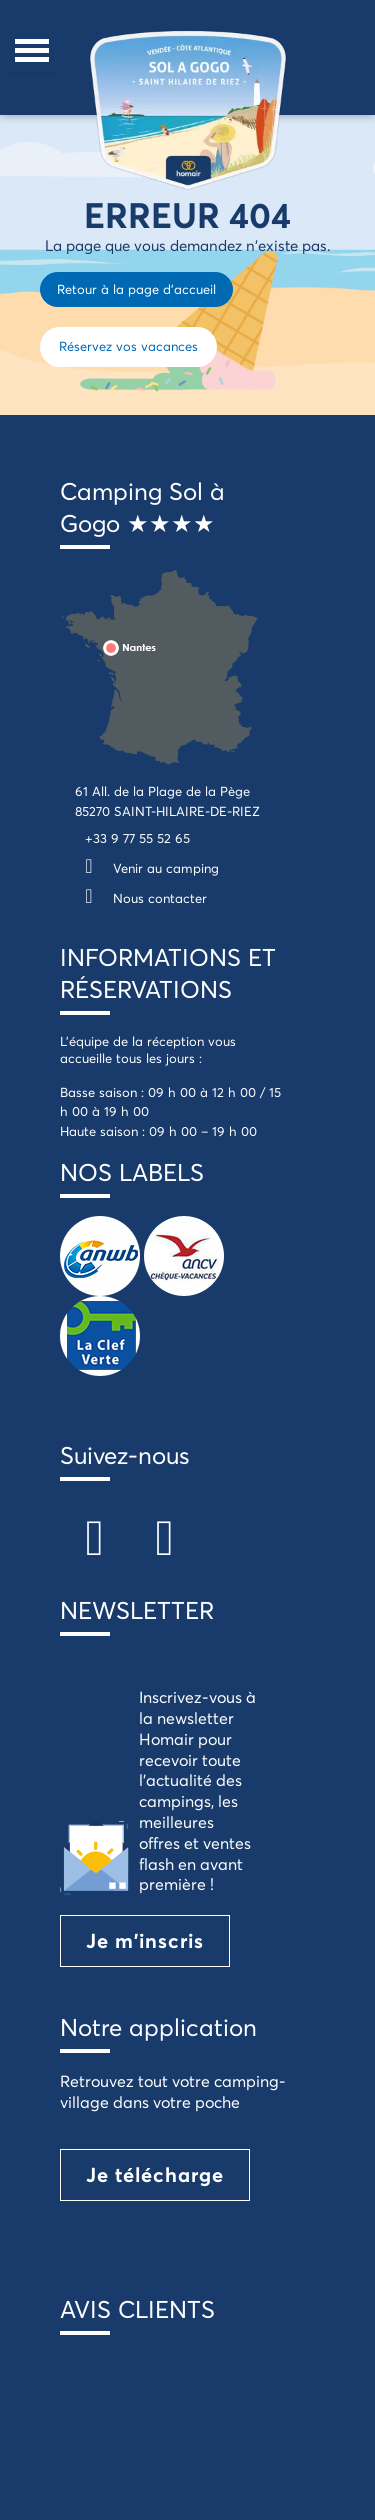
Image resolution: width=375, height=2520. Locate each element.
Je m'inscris (145, 1940)
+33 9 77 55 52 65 (137, 838)
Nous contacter (141, 898)
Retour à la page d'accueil (136, 289)
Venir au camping (147, 868)
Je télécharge (155, 2174)
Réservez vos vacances (128, 346)
